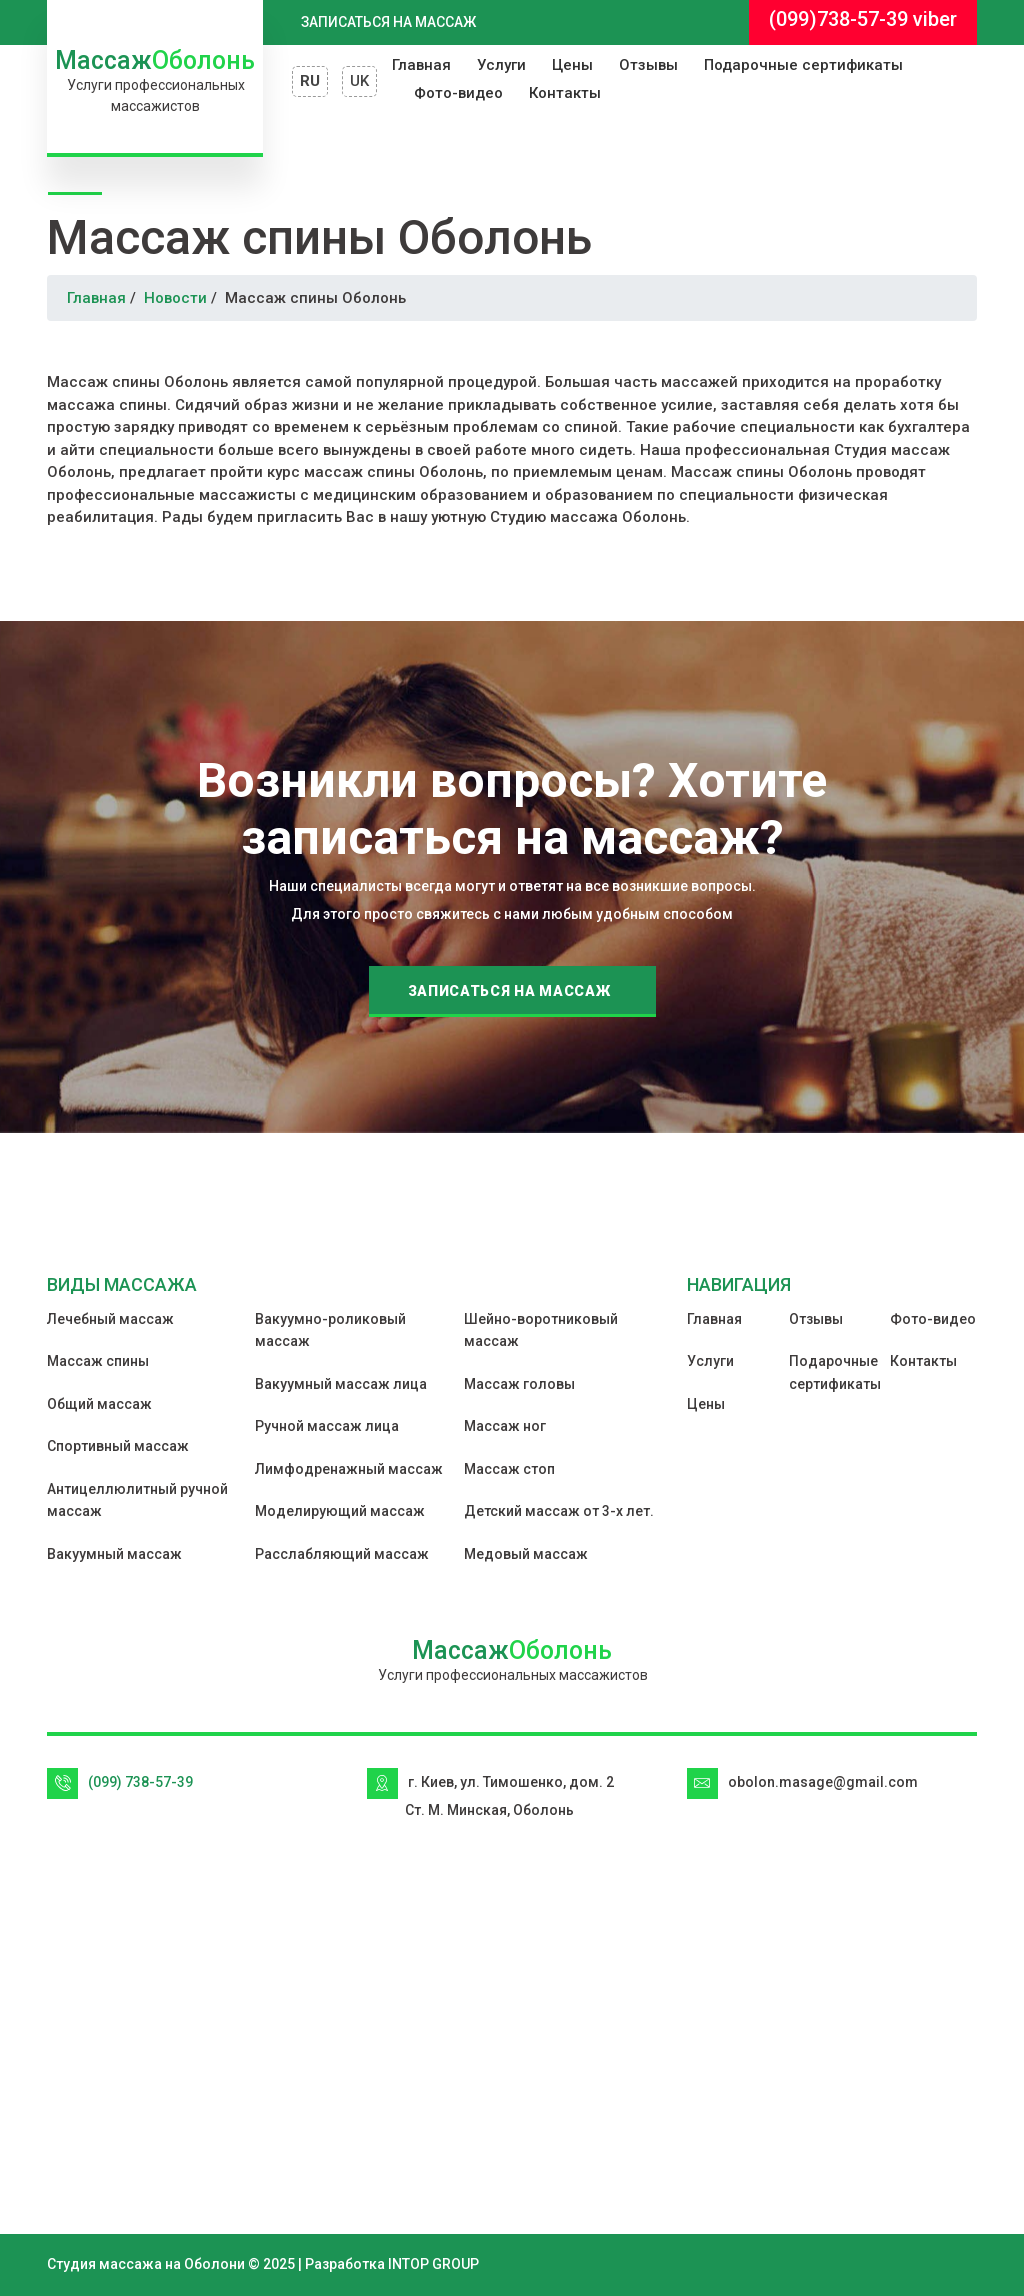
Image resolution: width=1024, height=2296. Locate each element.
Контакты (565, 93)
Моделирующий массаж (340, 1511)
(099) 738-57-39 (140, 1782)
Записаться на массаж (388, 22)
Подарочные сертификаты (803, 65)
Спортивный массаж (118, 1446)
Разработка (345, 2264)
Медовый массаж (526, 1554)
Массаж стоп (509, 1469)
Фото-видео (458, 93)
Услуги (501, 65)
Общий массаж (99, 1404)
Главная (421, 65)
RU (310, 81)
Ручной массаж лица (327, 1426)
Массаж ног (505, 1426)
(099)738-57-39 (838, 19)
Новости (175, 298)
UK (359, 81)
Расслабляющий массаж (342, 1554)
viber (935, 19)
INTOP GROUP (433, 2264)
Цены (572, 65)
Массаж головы (519, 1384)
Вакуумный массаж (114, 1554)
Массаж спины (98, 1361)
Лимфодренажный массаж (349, 1469)
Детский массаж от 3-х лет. (559, 1511)
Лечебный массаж (110, 1319)
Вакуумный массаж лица (341, 1384)
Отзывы (648, 65)
